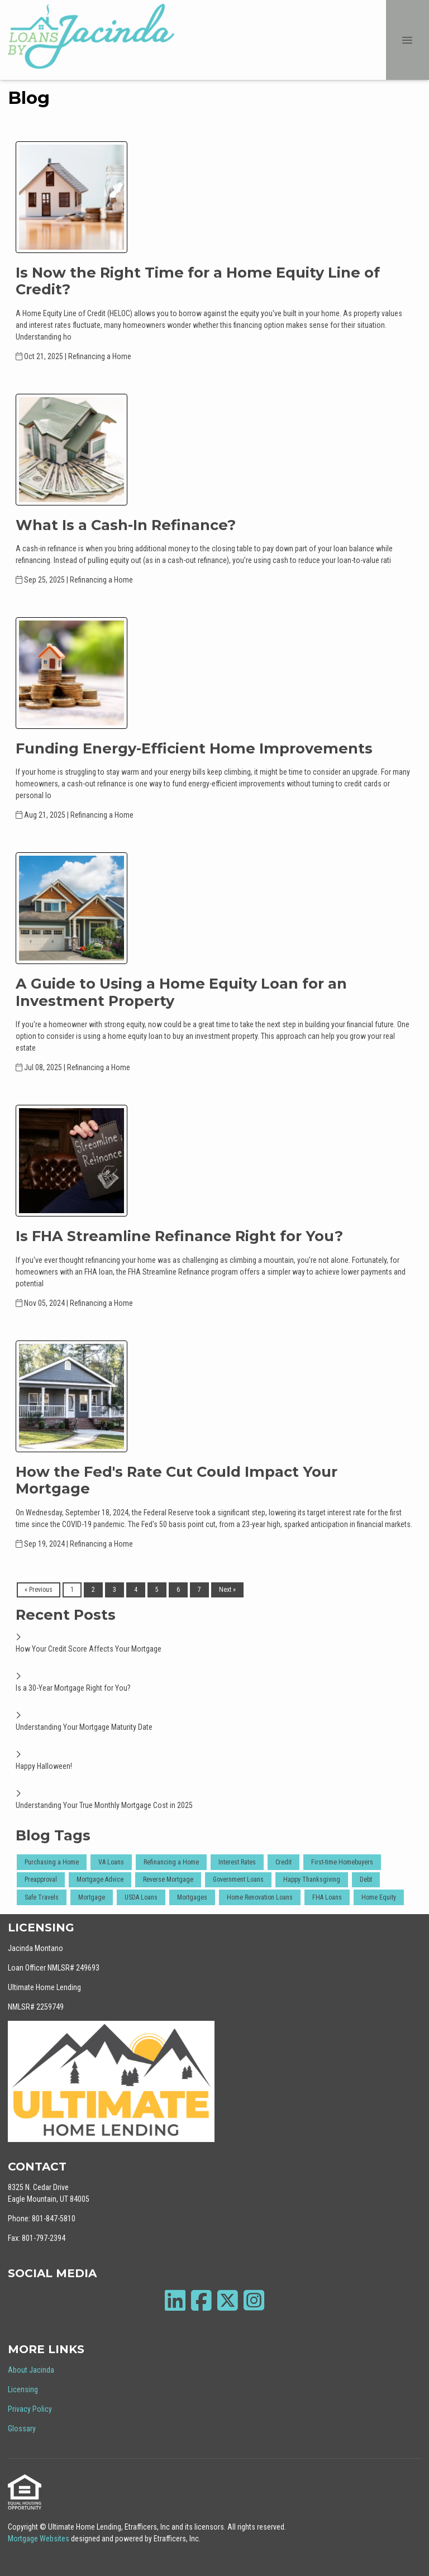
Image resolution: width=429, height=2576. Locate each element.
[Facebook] (201, 2300)
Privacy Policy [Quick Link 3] (30, 2409)
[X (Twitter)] (227, 2300)
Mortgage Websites (39, 2538)
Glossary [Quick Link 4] (22, 2428)
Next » (227, 1590)
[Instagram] (254, 2300)
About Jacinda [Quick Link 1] (31, 2369)
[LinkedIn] (175, 2300)
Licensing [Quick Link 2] (23, 2389)
